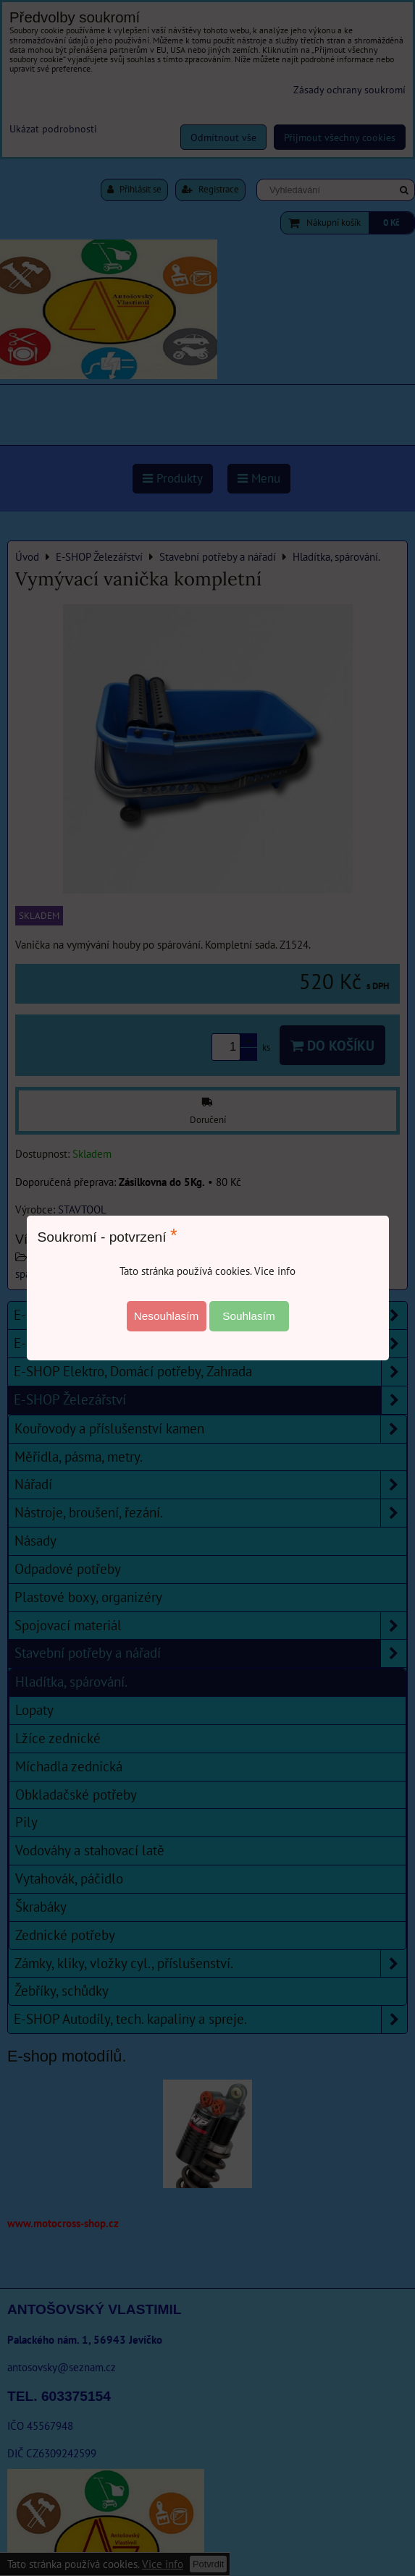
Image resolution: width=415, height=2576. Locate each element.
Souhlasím (248, 1316)
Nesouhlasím (166, 1316)
